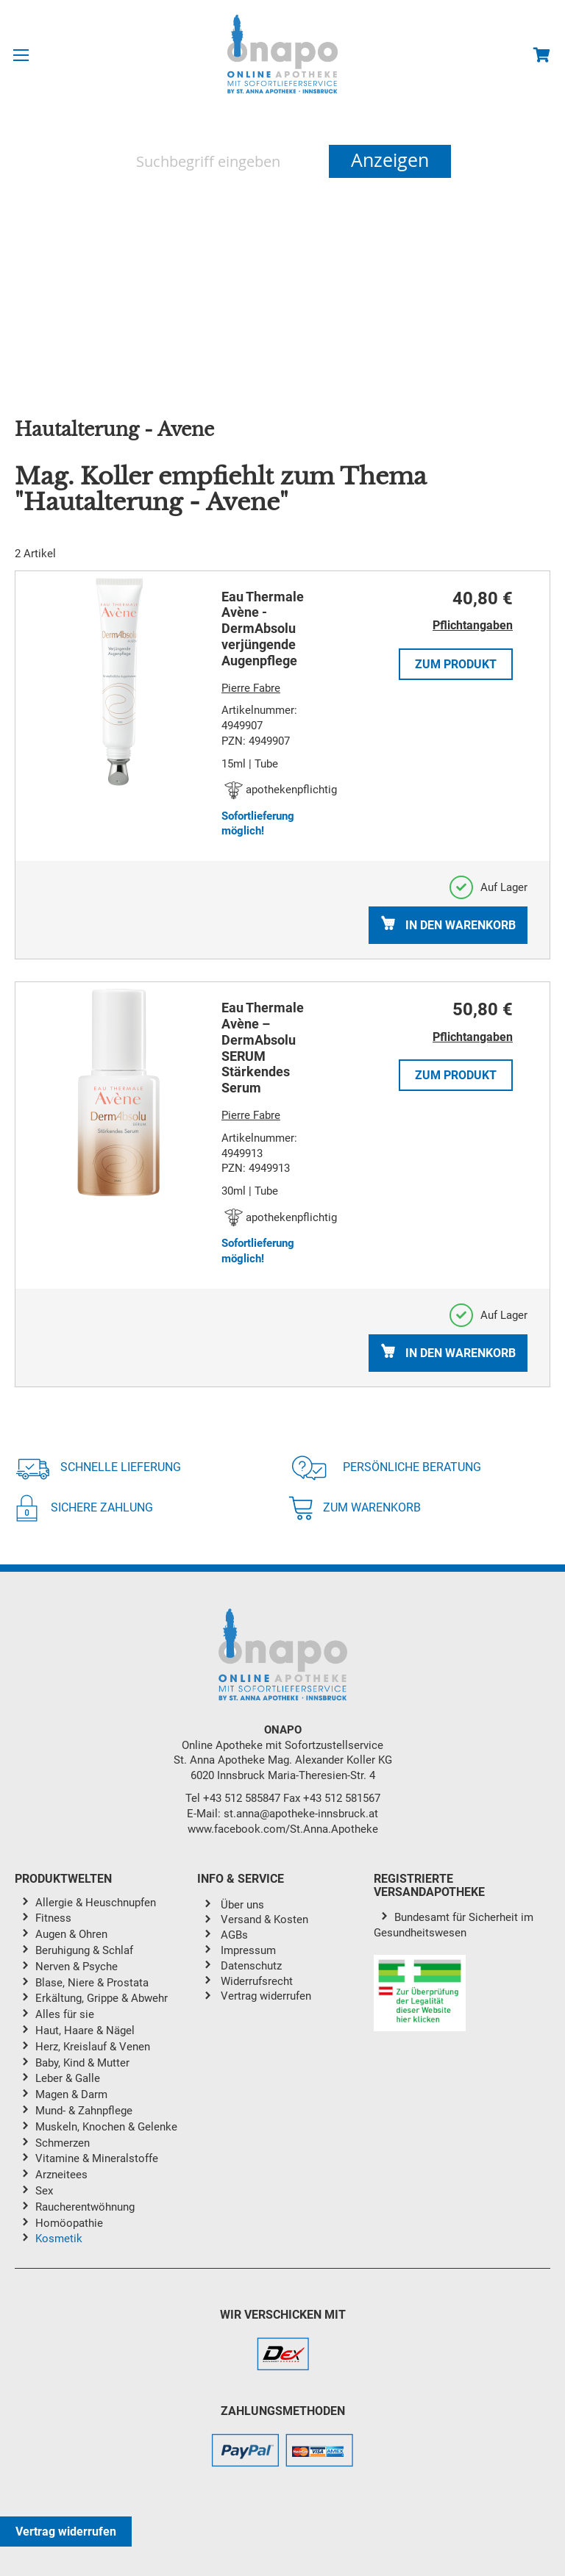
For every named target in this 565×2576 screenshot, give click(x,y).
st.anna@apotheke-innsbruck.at (301, 1813)
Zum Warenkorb (354, 1508)
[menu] (106, 2073)
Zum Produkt (456, 664)
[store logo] (282, 54)
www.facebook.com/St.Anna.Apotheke (283, 1829)
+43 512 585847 (241, 1798)
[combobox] (221, 161)
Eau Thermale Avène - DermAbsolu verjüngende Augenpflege (262, 628)
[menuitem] (116, 1903)
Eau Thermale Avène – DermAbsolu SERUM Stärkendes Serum (262, 1047)
